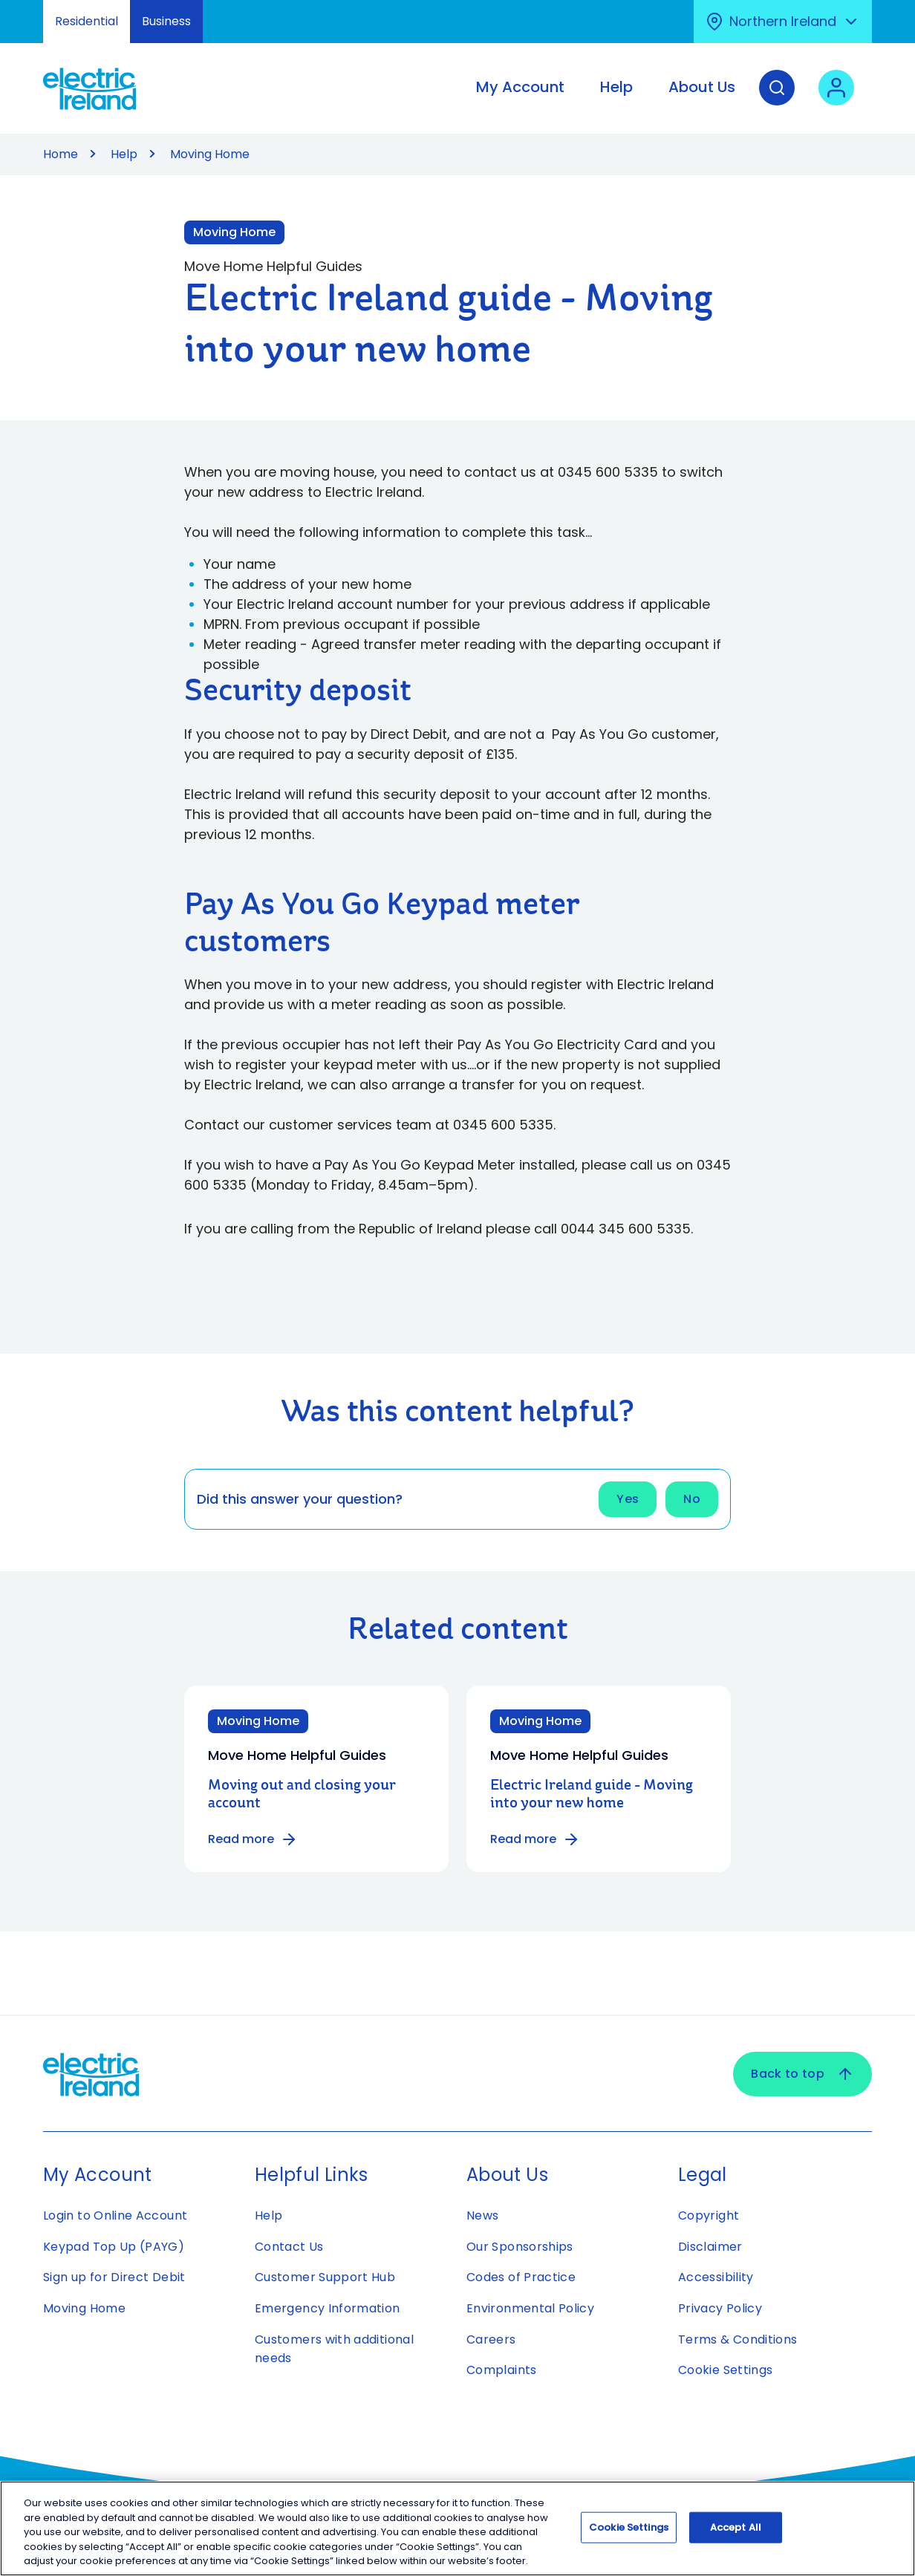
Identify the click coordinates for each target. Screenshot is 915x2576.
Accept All (735, 2534)
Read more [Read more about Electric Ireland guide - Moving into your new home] (535, 1839)
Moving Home (84, 2308)
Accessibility (716, 2277)
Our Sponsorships (519, 2246)
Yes (627, 1498)
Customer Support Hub (325, 2277)
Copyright (708, 2215)
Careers (492, 2339)
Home (60, 154)
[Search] (777, 99)
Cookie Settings (725, 2369)
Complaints (501, 2369)
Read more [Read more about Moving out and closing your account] (253, 1839)
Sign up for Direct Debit (114, 2277)
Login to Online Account (115, 2215)
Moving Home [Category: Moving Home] (258, 1720)
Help (124, 154)
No (691, 1498)
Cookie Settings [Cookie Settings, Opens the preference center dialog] (628, 2534)
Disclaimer (710, 2246)
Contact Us (289, 2246)
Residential (86, 21)
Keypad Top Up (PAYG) (113, 2246)
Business (166, 21)
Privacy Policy (720, 2308)
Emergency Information (327, 2308)
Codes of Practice (521, 2277)
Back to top (802, 2074)
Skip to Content (24, 9)
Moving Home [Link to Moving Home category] (234, 232)
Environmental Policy (530, 2308)
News (482, 2215)
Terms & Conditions (737, 2339)
